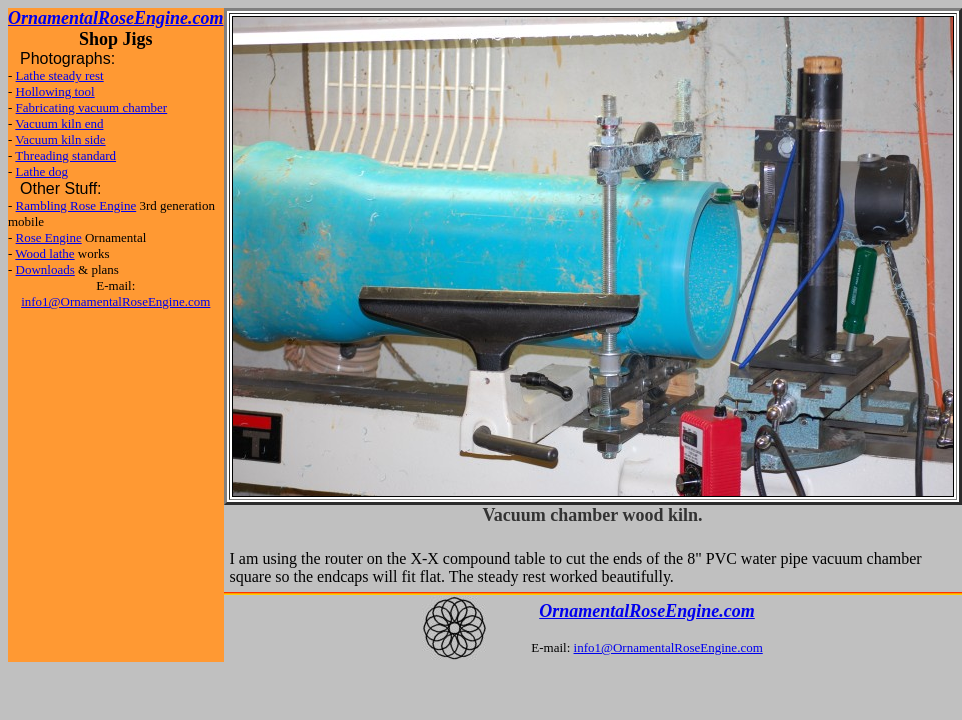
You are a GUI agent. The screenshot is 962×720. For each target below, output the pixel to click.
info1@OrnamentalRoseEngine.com (115, 301)
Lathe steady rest (60, 75)
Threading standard (65, 155)
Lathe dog (42, 171)
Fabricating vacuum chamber (92, 107)
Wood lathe (44, 253)
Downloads (45, 269)
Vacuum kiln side (60, 139)
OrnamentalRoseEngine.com (647, 611)
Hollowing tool (55, 91)
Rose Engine (49, 237)
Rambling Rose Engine (76, 205)
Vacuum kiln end (59, 123)
